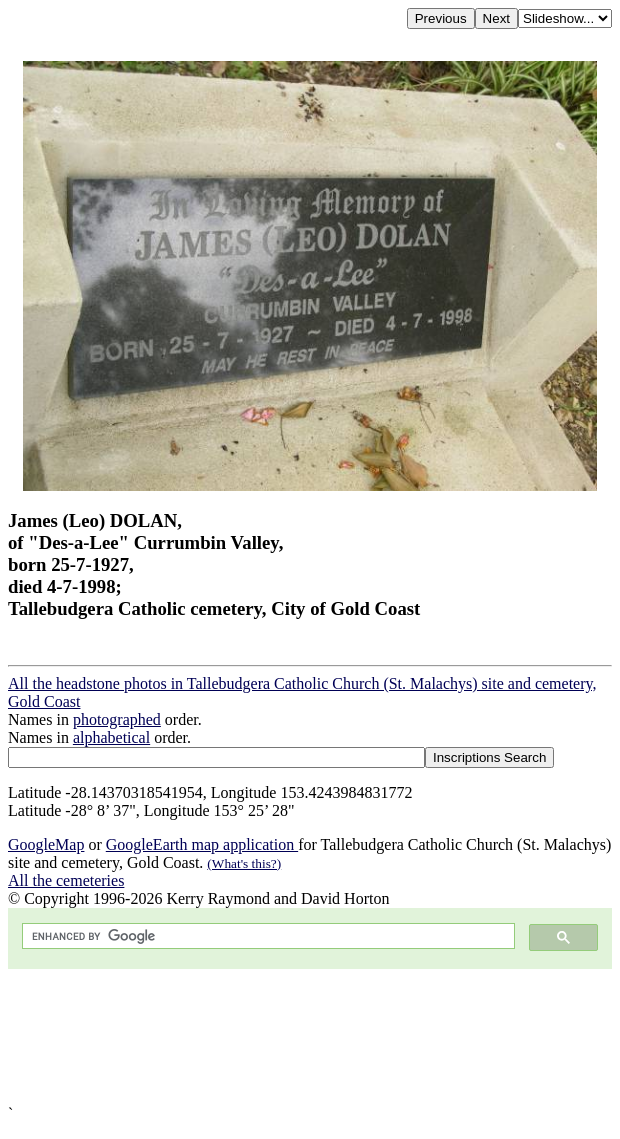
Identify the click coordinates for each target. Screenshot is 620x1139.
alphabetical (111, 737)
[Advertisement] (310, 1037)
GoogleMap (46, 844)
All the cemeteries (66, 880)
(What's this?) (244, 863)
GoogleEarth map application (202, 844)
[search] (266, 936)
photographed (117, 719)
